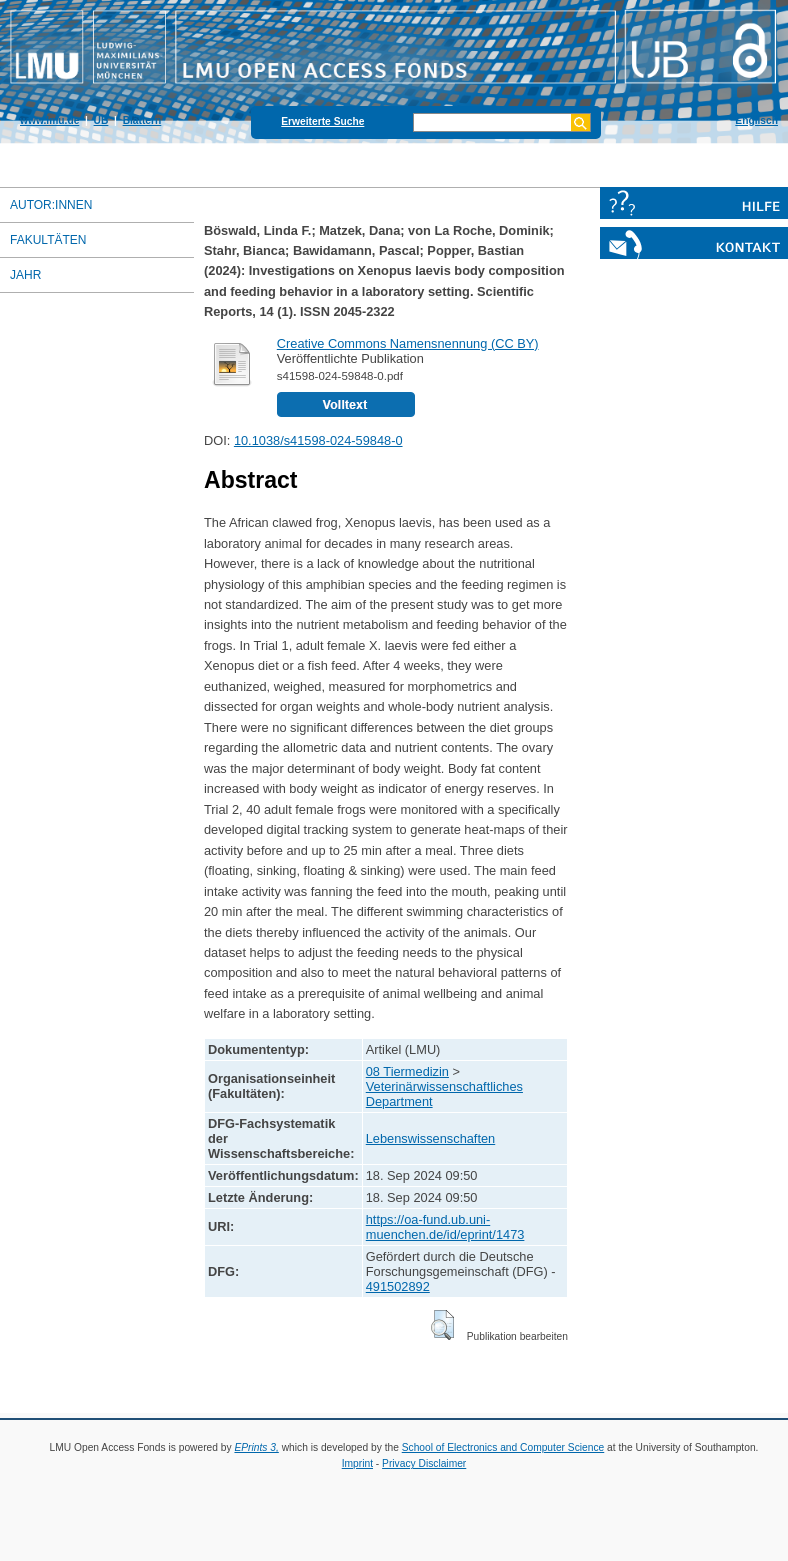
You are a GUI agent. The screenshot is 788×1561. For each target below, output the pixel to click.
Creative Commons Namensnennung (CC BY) (408, 343)
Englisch (756, 120)
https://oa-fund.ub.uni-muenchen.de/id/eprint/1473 (445, 1227)
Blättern (142, 120)
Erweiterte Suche (322, 121)
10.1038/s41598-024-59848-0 (318, 440)
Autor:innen (51, 205)
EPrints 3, (256, 1447)
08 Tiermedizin (407, 1071)
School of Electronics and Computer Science (503, 1447)
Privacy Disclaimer (424, 1463)
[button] (442, 1325)
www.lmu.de (49, 120)
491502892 (398, 1286)
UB (101, 120)
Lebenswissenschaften (430, 1138)
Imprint (357, 1463)
